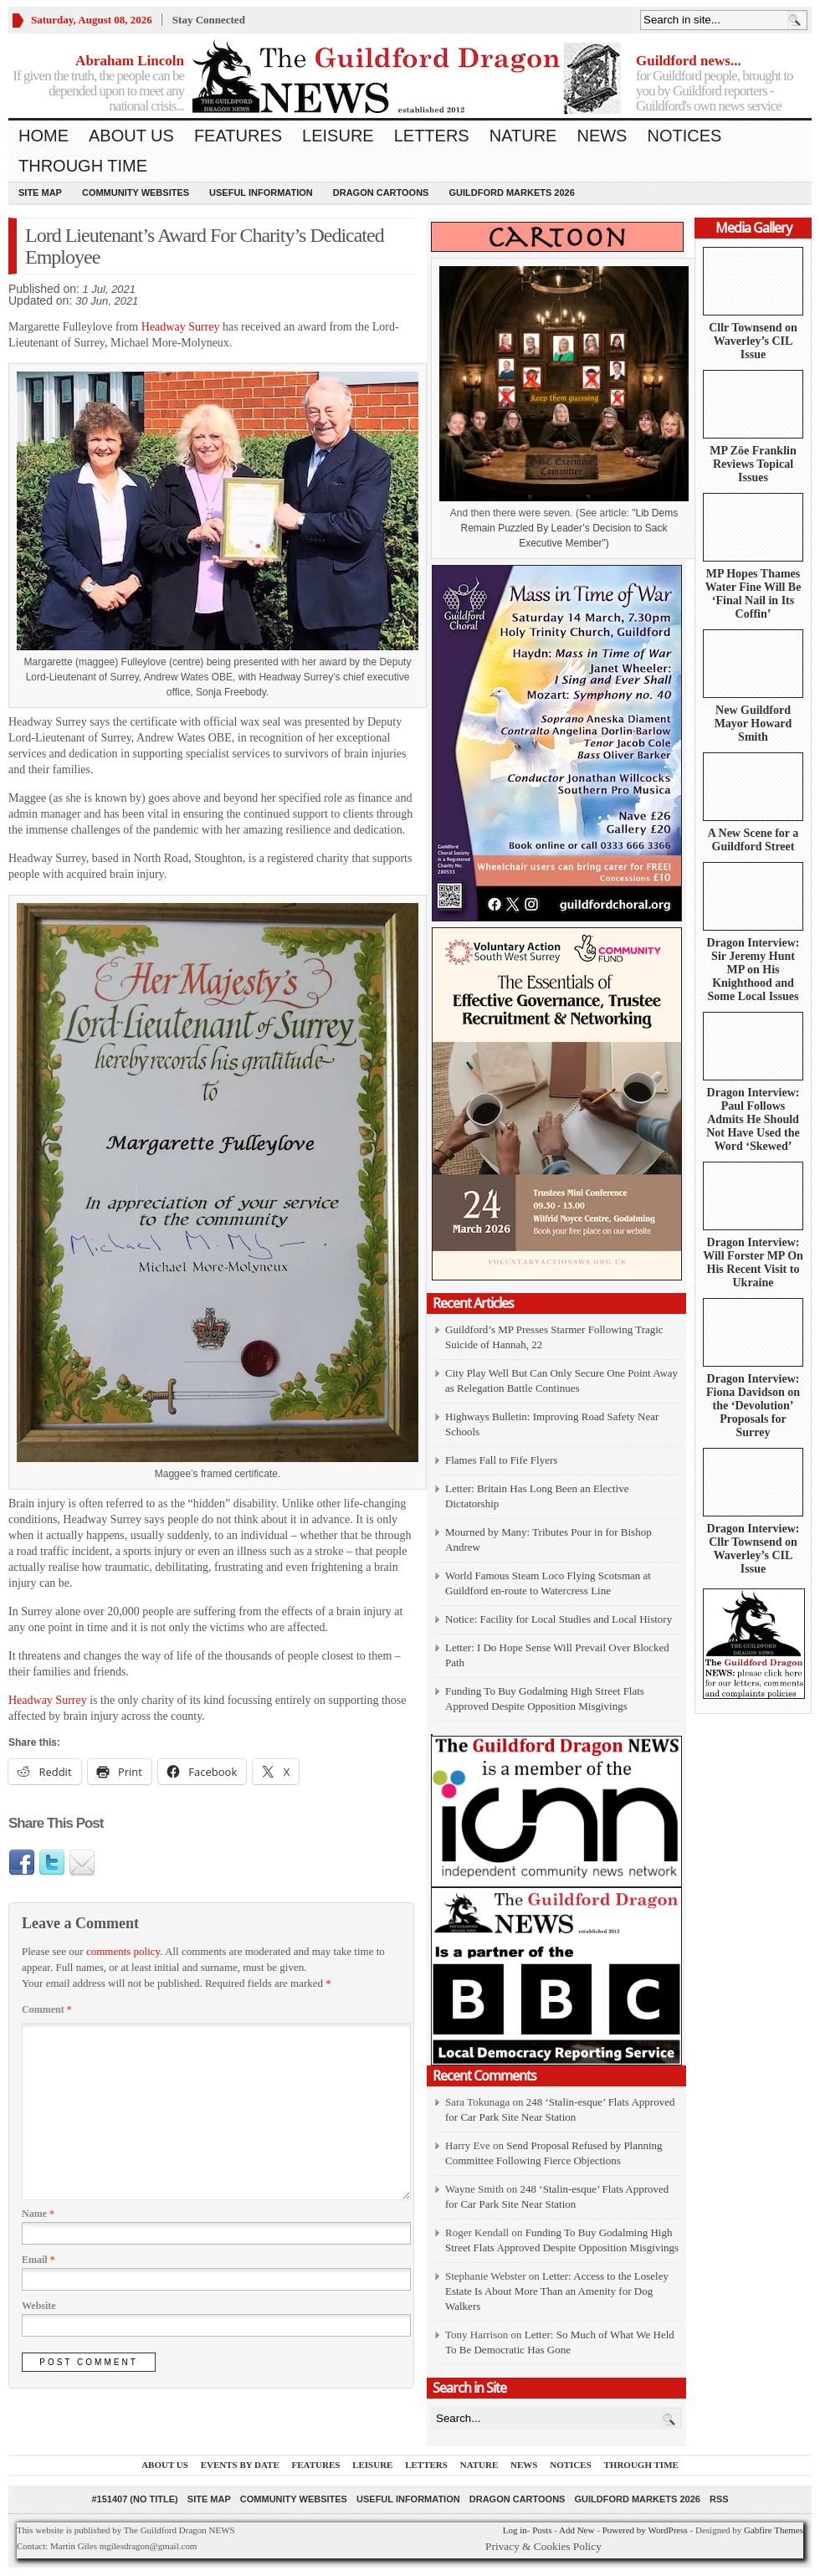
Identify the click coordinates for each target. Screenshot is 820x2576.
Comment (47, 2009)
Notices (684, 135)
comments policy (123, 1951)
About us (131, 135)
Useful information (261, 192)
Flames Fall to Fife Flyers (501, 1460)
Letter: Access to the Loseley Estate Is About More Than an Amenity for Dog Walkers (557, 2291)
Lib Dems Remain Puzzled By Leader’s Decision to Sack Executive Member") (569, 528)
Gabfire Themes (773, 2530)
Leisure (338, 135)
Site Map (40, 192)
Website (39, 2306)
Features (238, 135)
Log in (515, 2530)
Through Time (82, 166)
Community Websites (135, 192)
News (602, 135)
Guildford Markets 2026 (511, 192)
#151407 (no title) (134, 2499)
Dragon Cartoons (381, 192)
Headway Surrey (180, 327)
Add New (576, 2530)
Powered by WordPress (645, 2530)
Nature (523, 135)
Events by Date (240, 2465)
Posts (541, 2530)
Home (43, 135)
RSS (719, 2499)
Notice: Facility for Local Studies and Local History (558, 1619)
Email (38, 2260)
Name (38, 2213)
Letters (431, 135)
